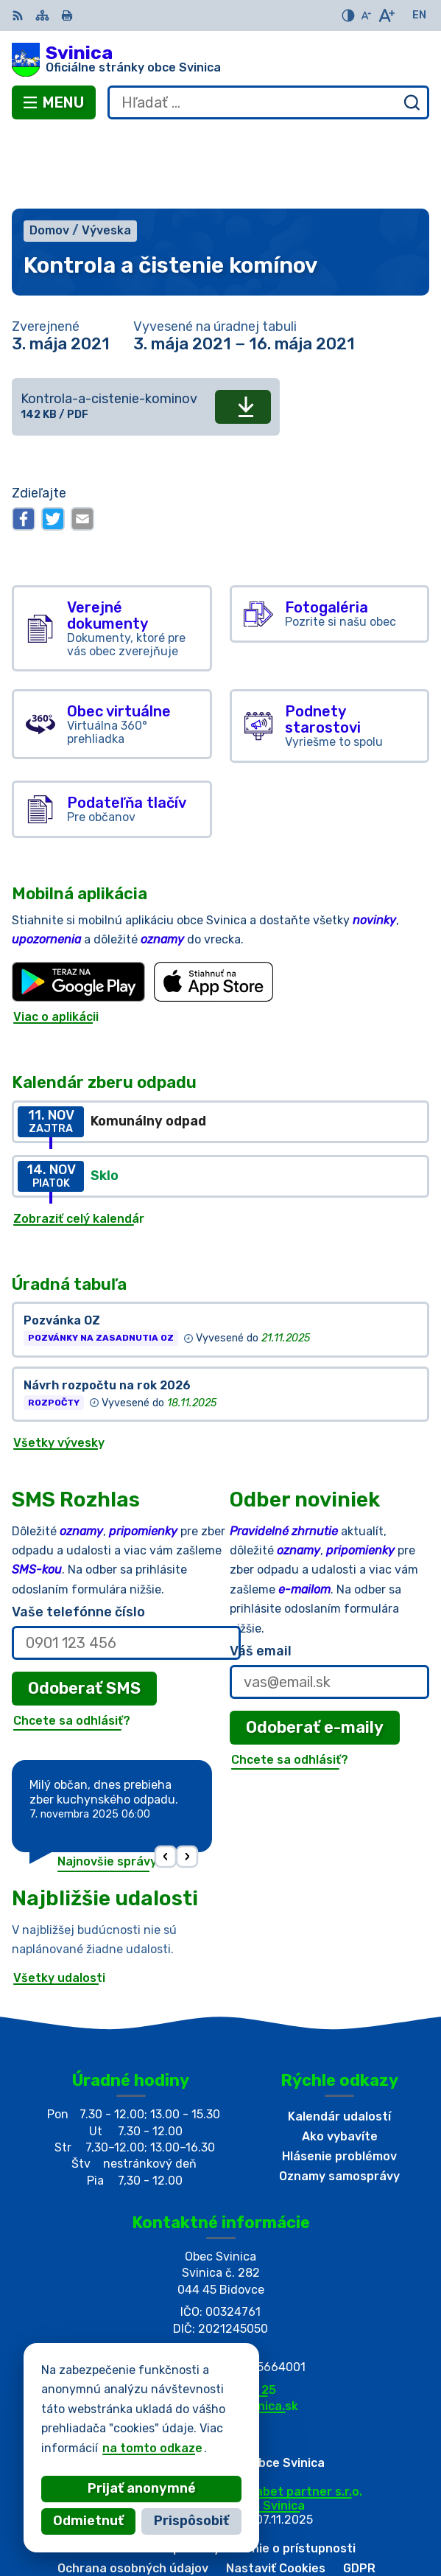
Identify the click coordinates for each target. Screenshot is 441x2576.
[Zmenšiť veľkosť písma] (366, 15)
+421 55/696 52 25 (220, 2313)
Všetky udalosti (59, 1900)
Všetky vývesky (59, 1366)
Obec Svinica (267, 2428)
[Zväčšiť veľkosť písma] (386, 15)
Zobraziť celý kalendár (78, 1141)
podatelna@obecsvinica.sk (220, 2329)
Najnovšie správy (107, 1784)
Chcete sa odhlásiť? (71, 1643)
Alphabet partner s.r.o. (296, 2414)
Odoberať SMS (84, 1611)
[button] (165, 1779)
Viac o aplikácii (56, 939)
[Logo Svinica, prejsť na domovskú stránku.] (220, 60)
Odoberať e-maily (315, 1650)
